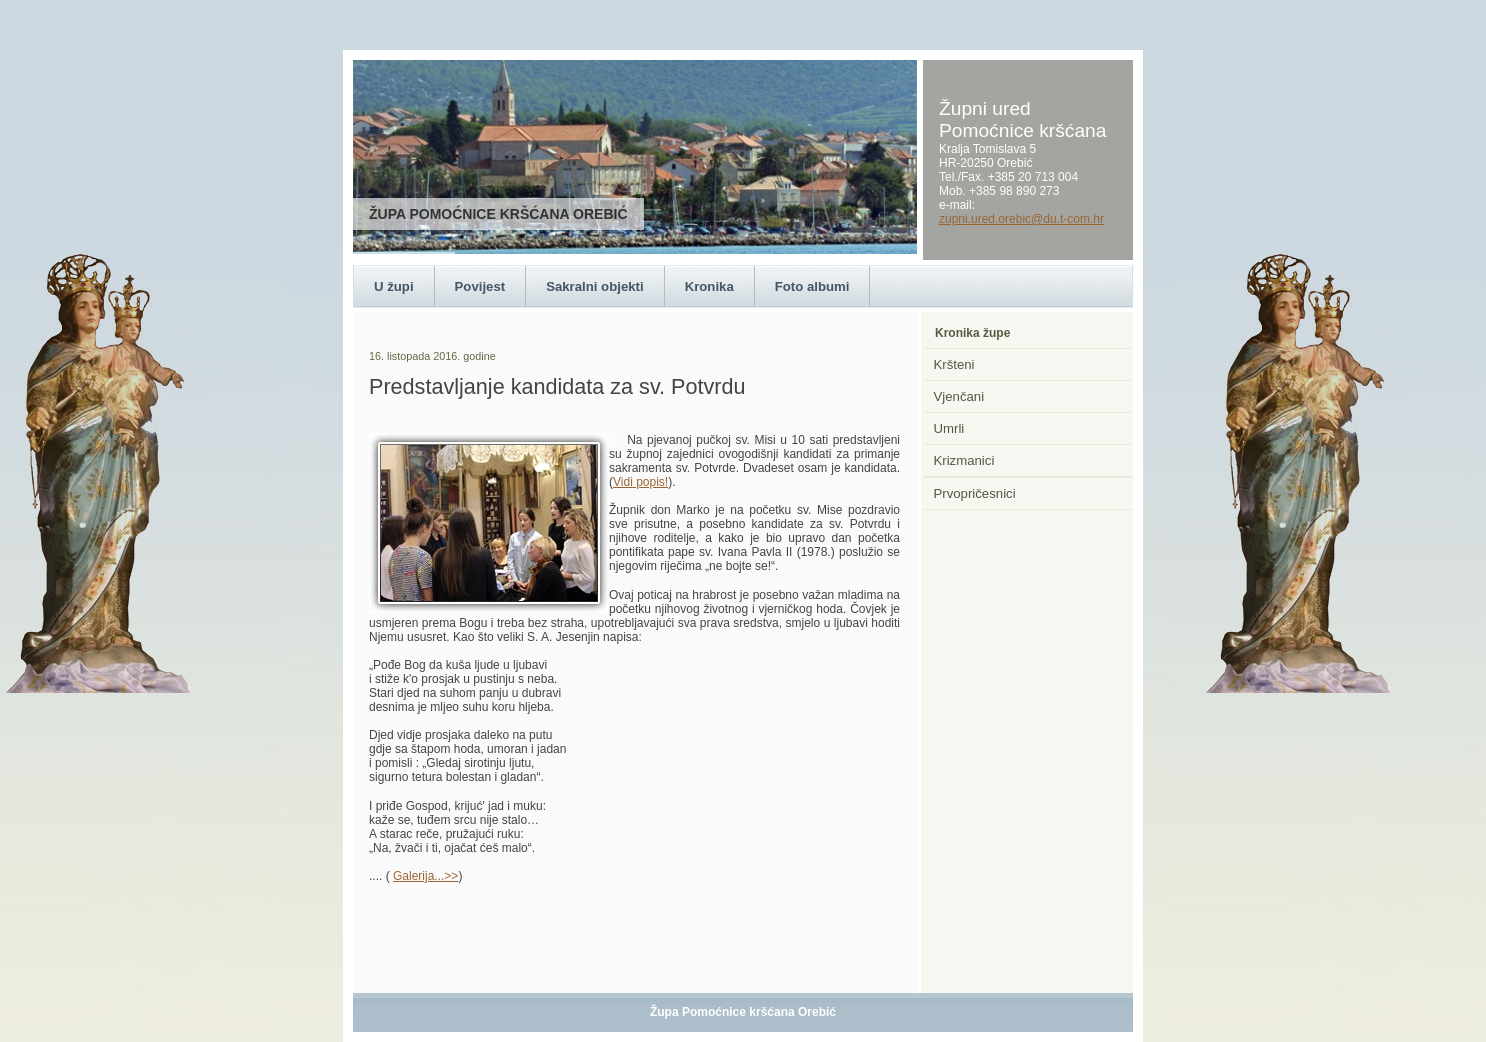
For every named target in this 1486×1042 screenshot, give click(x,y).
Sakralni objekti (594, 286)
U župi (394, 286)
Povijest (480, 286)
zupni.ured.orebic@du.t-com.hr (1021, 219)
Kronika (709, 286)
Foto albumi (812, 286)
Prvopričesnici (975, 493)
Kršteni (954, 364)
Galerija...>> (425, 876)
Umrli (949, 428)
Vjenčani (959, 396)
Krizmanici (964, 460)
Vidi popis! (640, 482)
